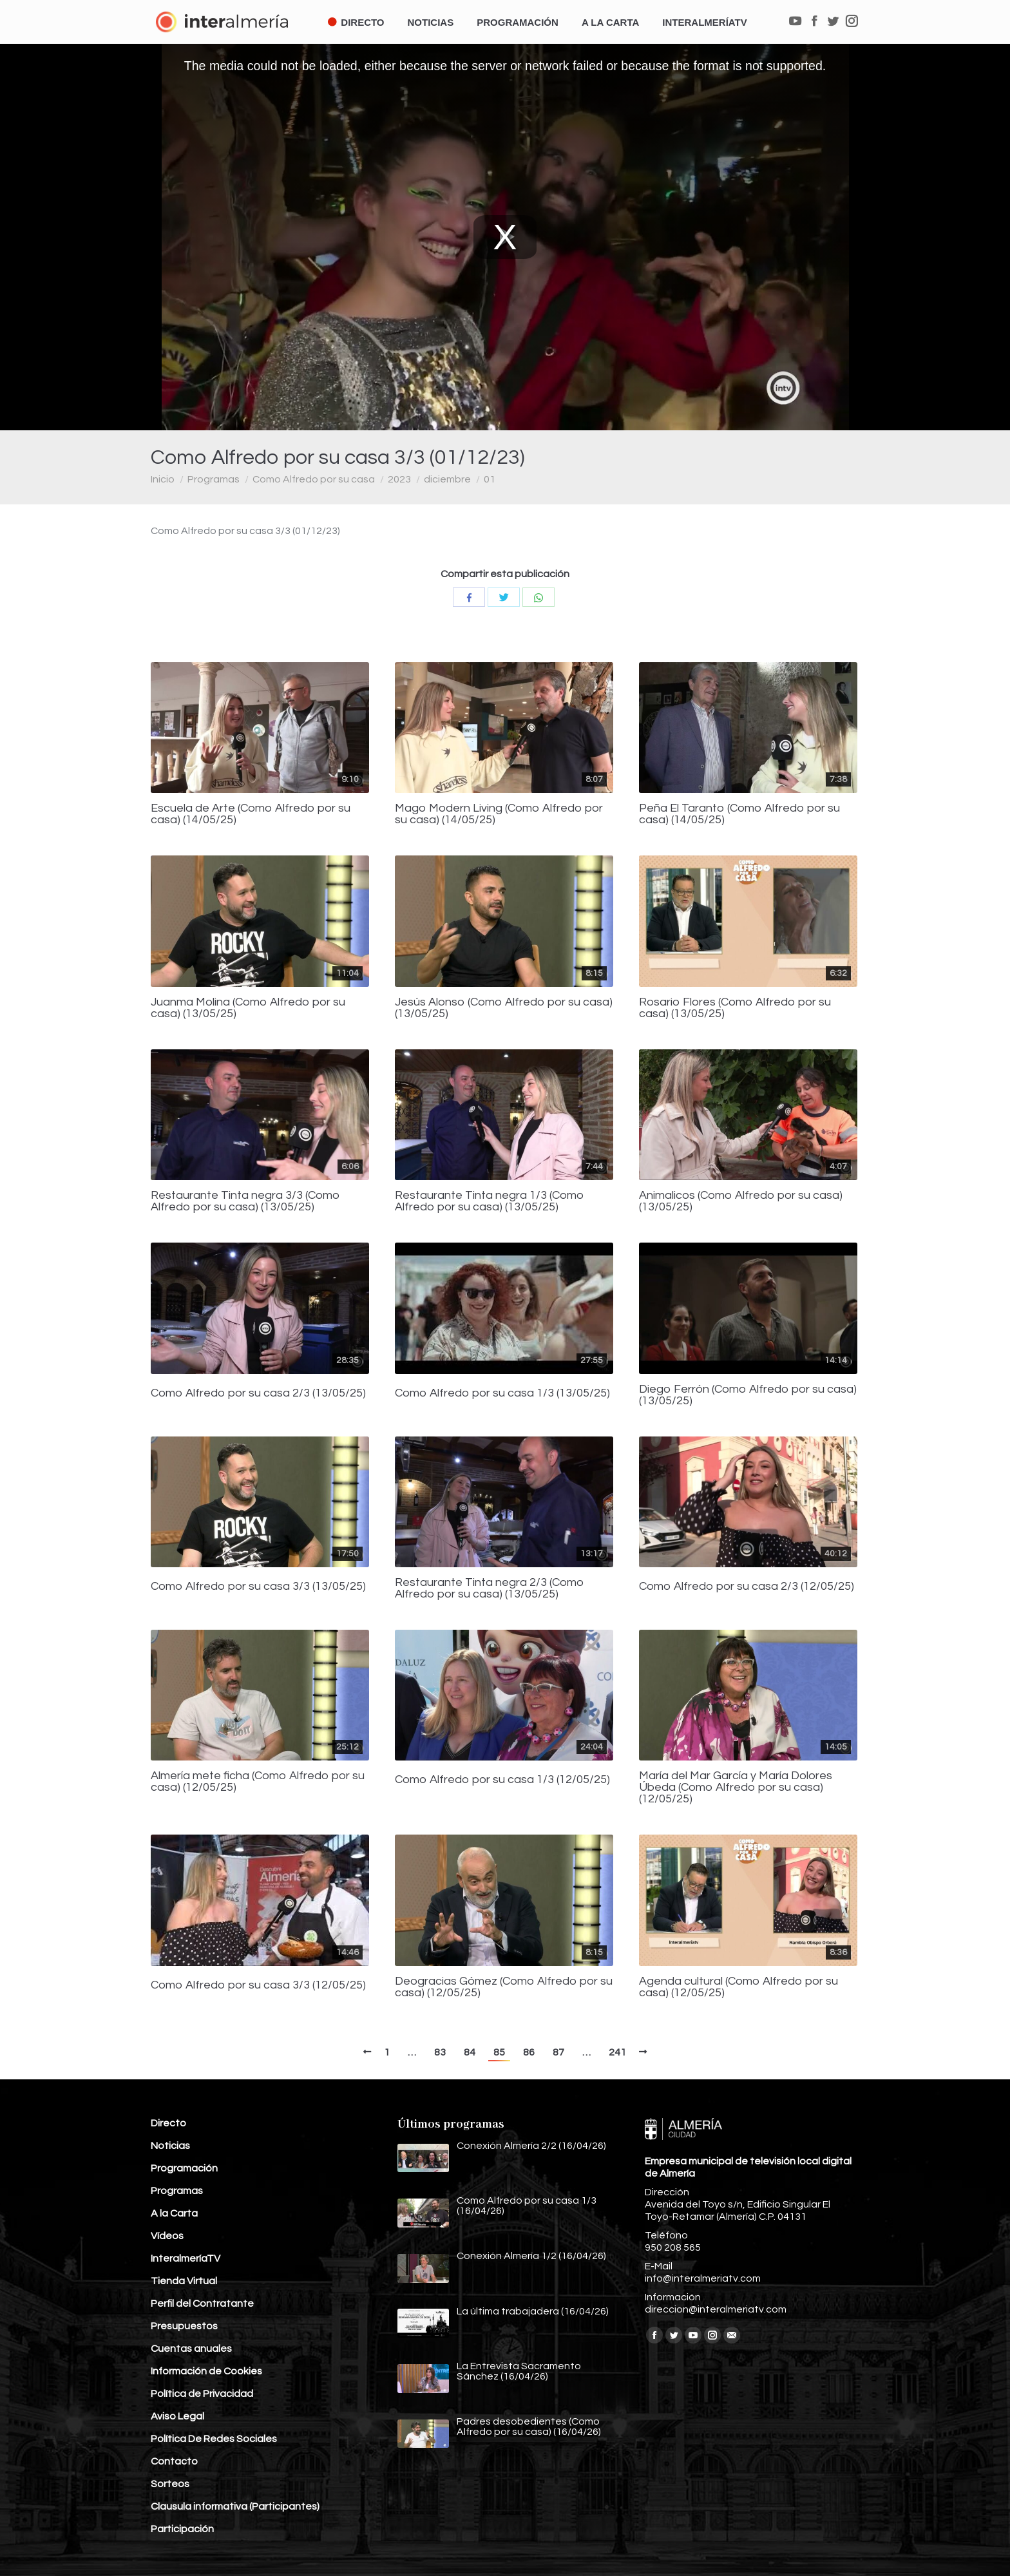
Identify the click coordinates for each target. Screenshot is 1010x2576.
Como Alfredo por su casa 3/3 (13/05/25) (258, 1586)
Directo (168, 2123)
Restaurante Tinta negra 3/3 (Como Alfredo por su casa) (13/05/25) (245, 1201)
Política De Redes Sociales (214, 2439)
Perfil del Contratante (202, 2303)
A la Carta (174, 2213)
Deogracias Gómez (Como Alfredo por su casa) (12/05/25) (504, 1987)
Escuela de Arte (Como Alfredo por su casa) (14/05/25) (250, 814)
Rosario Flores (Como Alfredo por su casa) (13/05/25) (735, 1008)
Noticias (170, 2146)
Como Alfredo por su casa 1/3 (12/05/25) (502, 1780)
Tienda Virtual (184, 2281)
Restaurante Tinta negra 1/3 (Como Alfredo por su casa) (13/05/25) (489, 1201)
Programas (213, 479)
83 (440, 2052)
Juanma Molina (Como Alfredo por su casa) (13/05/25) (248, 1008)
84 (469, 2052)
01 (489, 479)
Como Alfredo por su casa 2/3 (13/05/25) (258, 1393)
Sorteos (170, 2484)
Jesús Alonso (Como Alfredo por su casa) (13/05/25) (504, 1008)
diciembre (447, 479)
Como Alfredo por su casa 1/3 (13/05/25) (502, 1393)
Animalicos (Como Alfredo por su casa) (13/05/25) (741, 1201)
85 (499, 2052)
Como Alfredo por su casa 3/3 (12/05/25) (258, 1985)
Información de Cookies (206, 2371)
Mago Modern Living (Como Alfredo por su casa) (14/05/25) (499, 814)
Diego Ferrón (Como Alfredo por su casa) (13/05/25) (748, 1395)
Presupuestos (184, 2326)
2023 (399, 479)
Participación (182, 2529)
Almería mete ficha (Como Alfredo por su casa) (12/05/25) (258, 1781)
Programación (184, 2168)
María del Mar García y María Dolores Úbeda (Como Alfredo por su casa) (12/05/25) (735, 1787)
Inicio (163, 479)
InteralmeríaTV (185, 2258)
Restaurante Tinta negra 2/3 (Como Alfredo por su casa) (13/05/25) (489, 1588)
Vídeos (167, 2236)
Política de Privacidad (202, 2394)
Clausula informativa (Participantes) (235, 2506)
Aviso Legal (177, 2416)
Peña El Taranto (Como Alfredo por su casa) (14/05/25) (739, 814)
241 (617, 2052)
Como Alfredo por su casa (313, 479)
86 (529, 2052)
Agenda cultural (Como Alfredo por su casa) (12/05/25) (738, 1987)
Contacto (174, 2461)
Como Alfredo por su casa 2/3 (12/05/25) (746, 1586)
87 (558, 2052)
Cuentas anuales (191, 2348)
